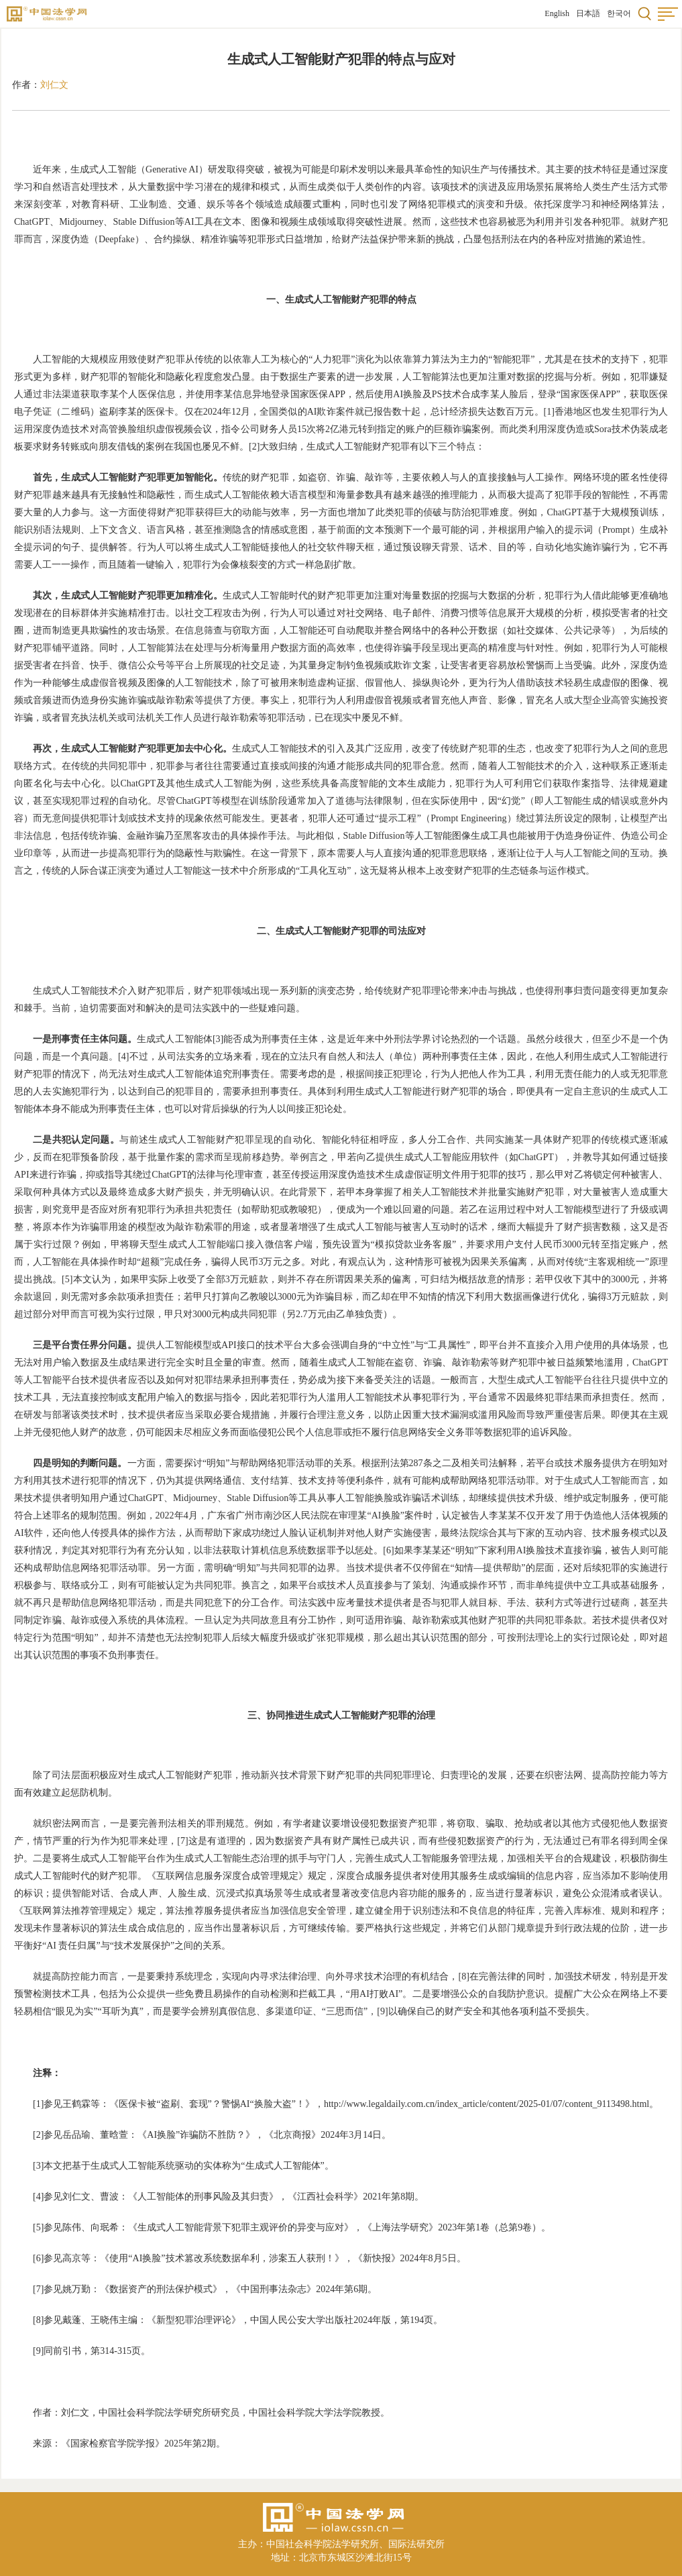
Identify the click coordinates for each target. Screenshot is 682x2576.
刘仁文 (54, 85)
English (557, 13)
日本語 (588, 13)
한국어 (619, 13)
